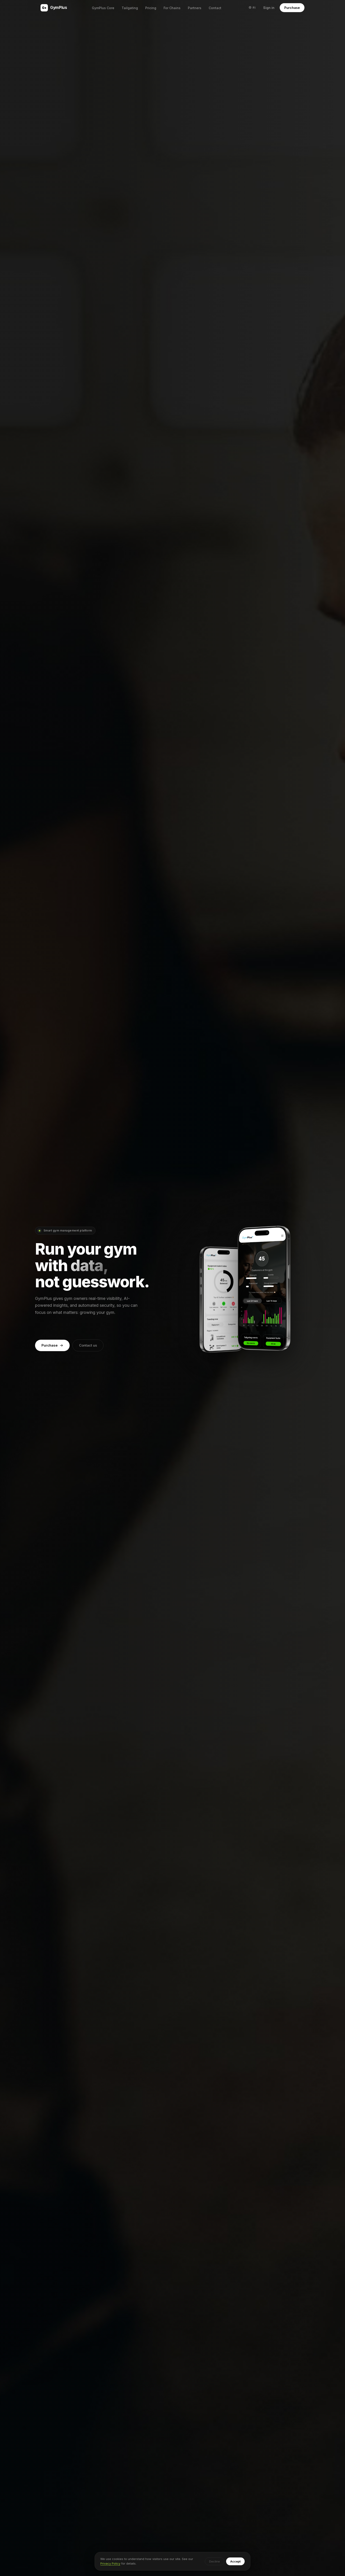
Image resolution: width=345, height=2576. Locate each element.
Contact (215, 8)
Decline (214, 2561)
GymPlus (54, 7)
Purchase (292, 8)
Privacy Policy (110, 2563)
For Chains (172, 8)
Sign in (268, 8)
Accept (235, 2561)
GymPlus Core (103, 8)
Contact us (88, 1345)
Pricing (150, 8)
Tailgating (130, 8)
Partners (194, 8)
